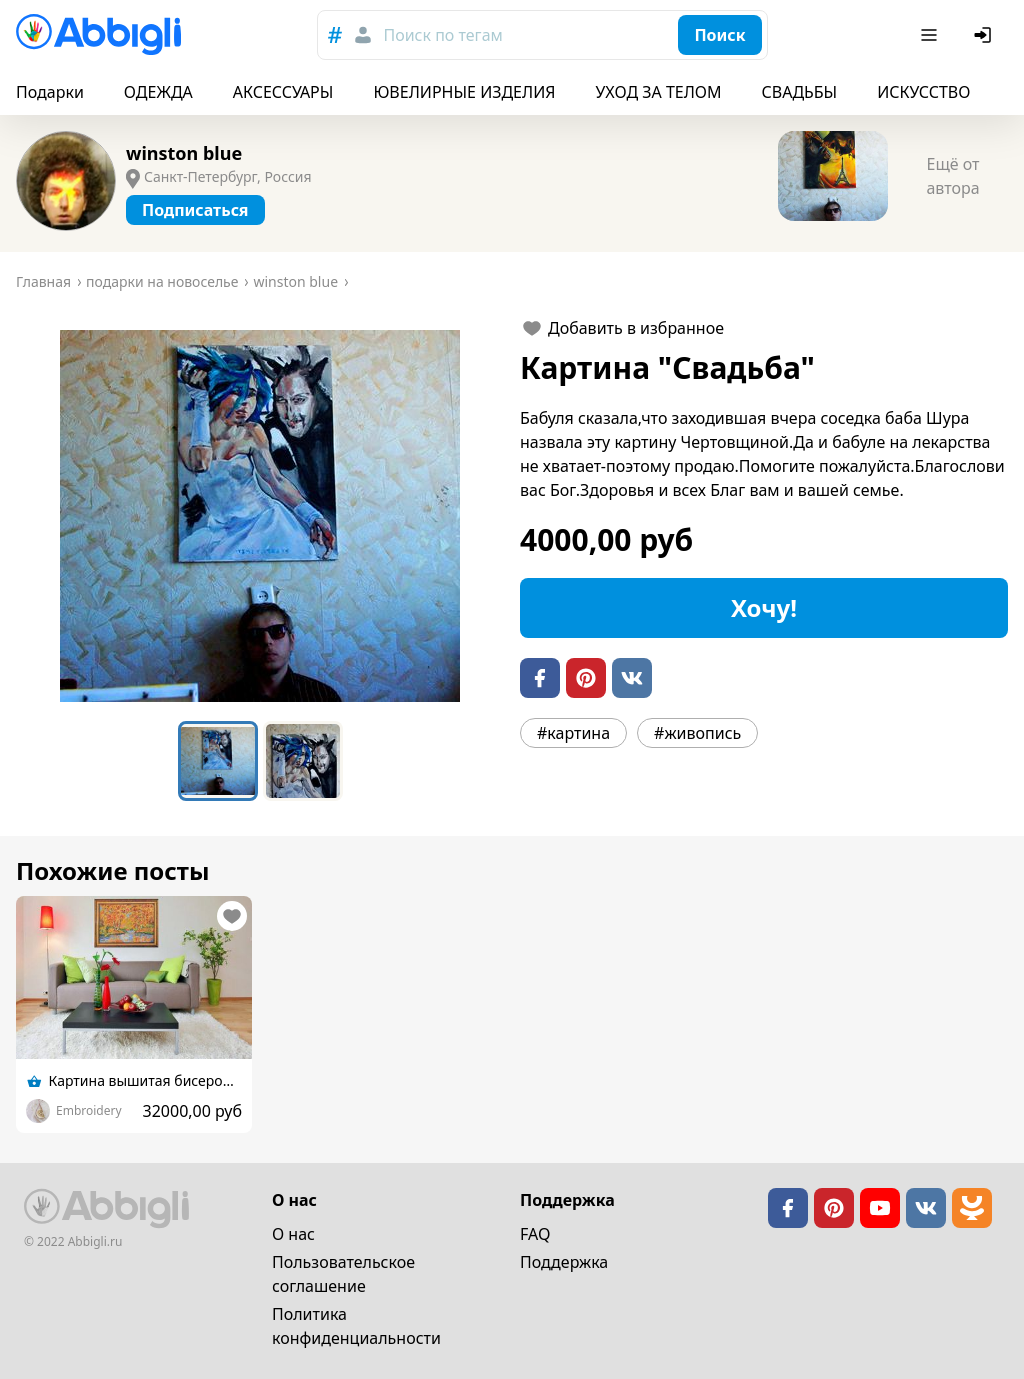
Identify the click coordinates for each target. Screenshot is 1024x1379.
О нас (293, 1234)
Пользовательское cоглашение (343, 1274)
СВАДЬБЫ (800, 92)
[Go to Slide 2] (303, 761)
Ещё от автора (952, 176)
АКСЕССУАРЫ (283, 92)
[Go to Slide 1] (218, 761)
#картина (573, 733)
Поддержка (564, 1262)
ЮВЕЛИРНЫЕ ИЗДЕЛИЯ (464, 92)
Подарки (50, 92)
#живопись (697, 733)
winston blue (184, 153)
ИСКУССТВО (923, 92)
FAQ (535, 1234)
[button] (260, 516)
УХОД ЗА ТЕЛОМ (659, 92)
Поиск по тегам (442, 35)
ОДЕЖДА (158, 92)
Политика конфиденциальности (356, 1326)
